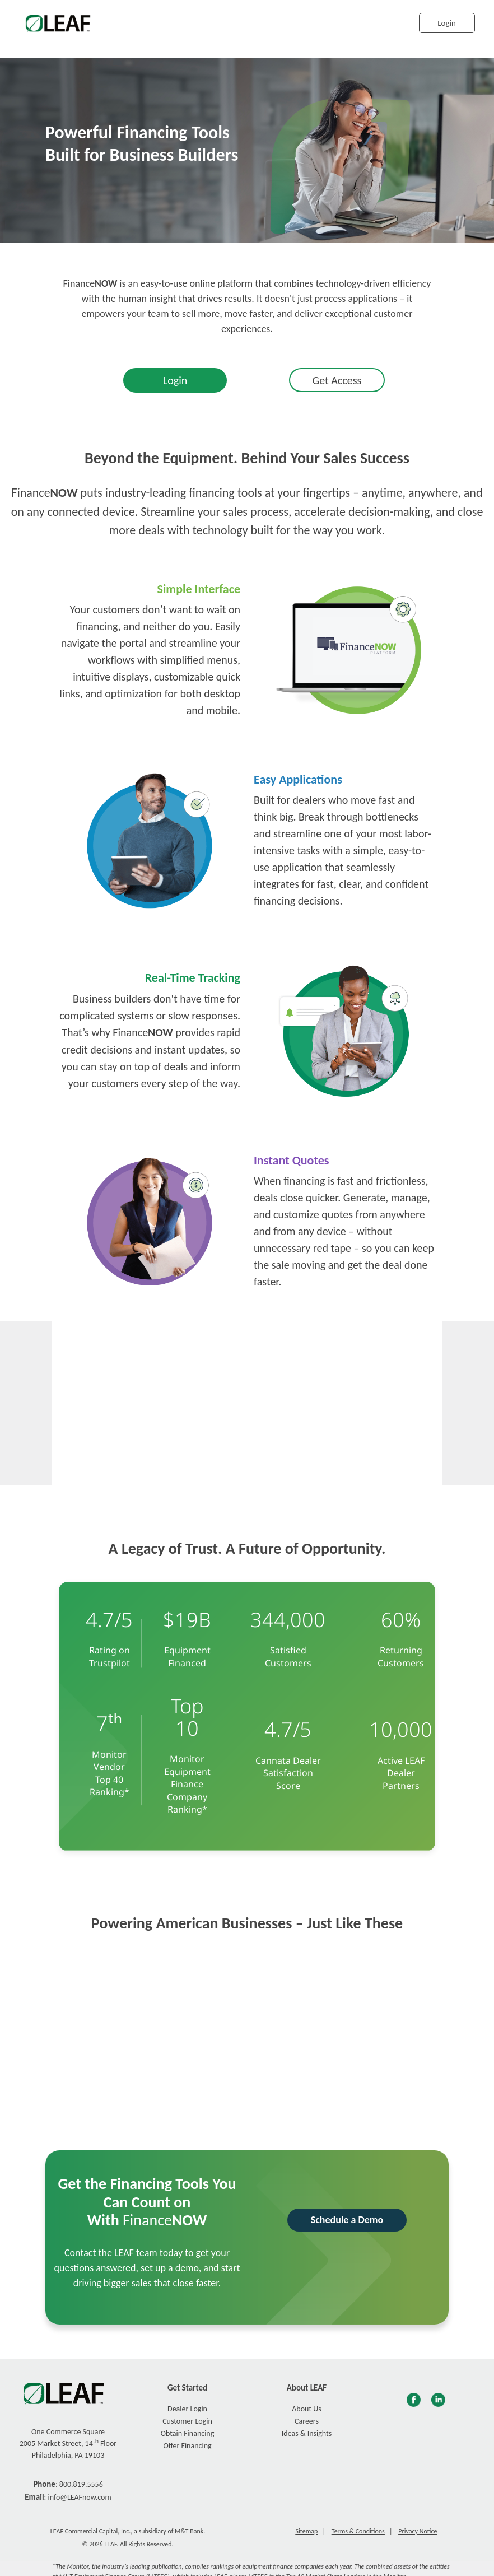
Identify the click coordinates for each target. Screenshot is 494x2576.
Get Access (337, 380)
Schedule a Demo (347, 2220)
